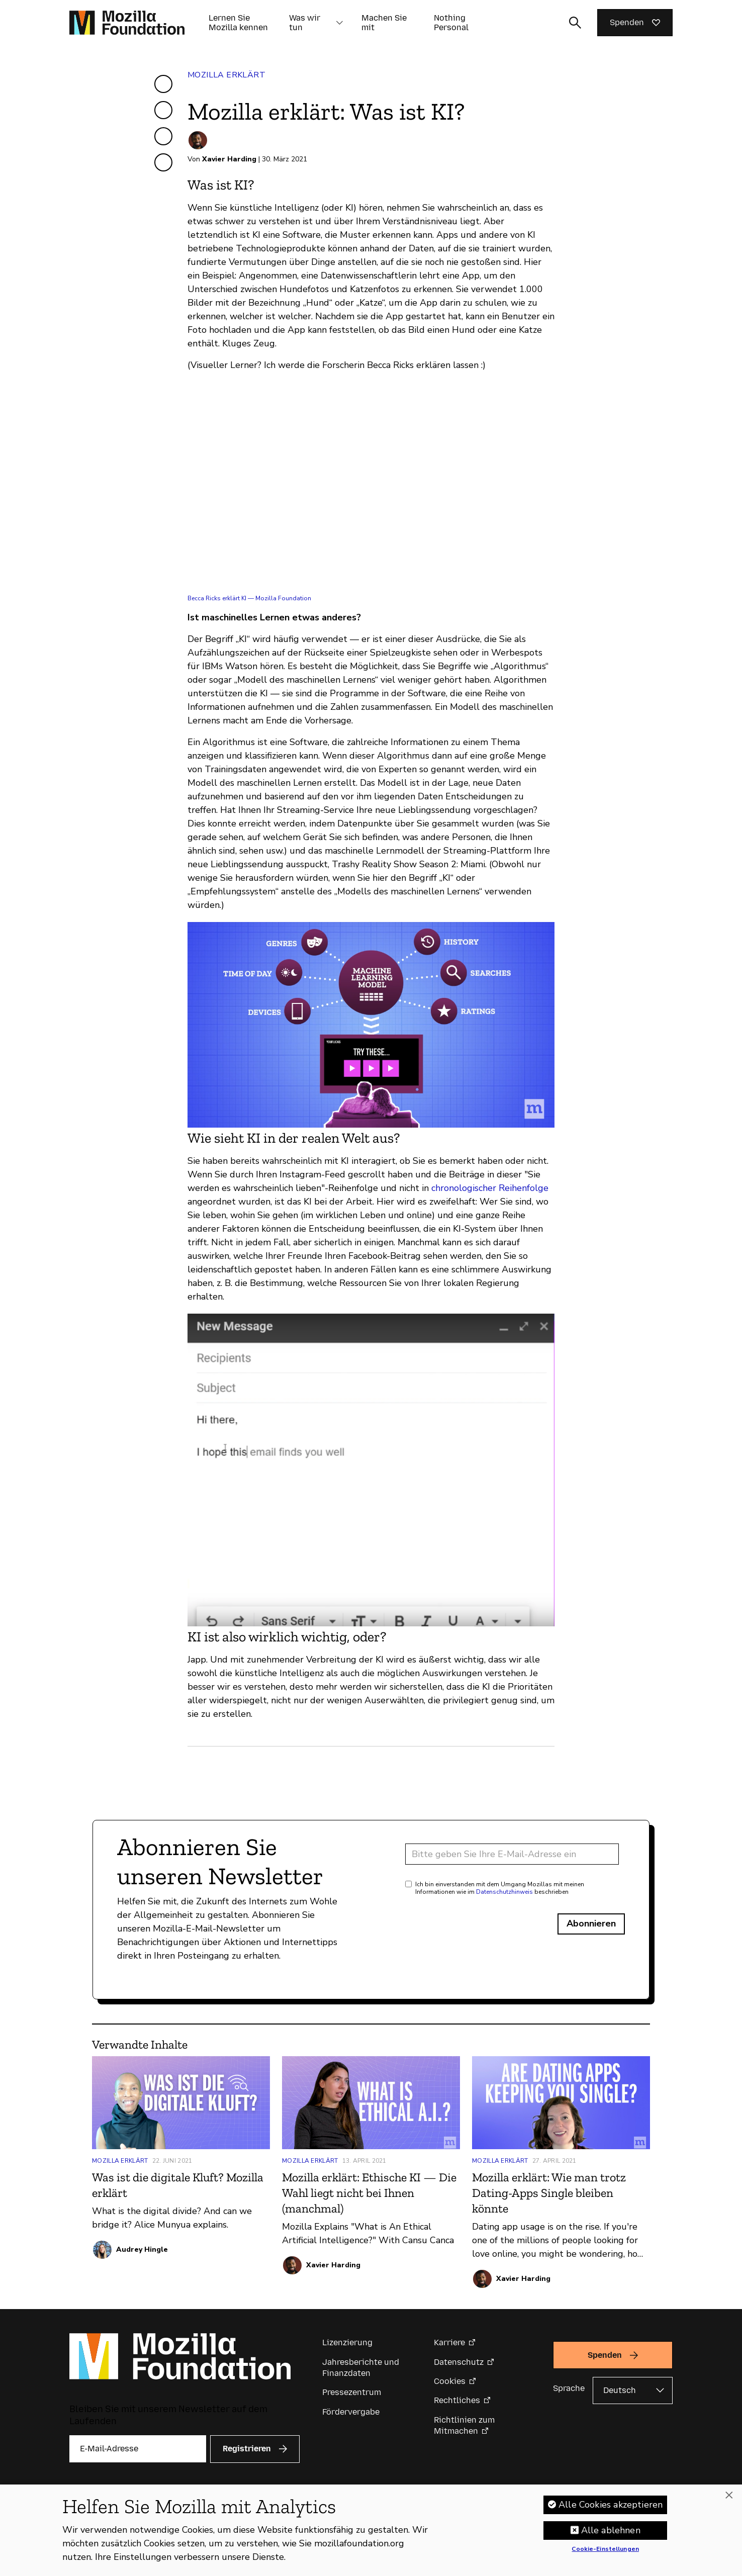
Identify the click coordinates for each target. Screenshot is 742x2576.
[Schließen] (728, 2495)
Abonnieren (591, 1923)
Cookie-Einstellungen (605, 2549)
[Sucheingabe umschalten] (575, 23)
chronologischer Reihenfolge (489, 1188)
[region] (371, 2530)
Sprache (569, 2388)
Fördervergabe (351, 2412)
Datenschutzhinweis (504, 1892)
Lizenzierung (347, 2342)
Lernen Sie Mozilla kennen (238, 22)
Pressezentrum (351, 2392)
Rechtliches (457, 2400)
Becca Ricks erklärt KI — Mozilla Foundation (249, 598)
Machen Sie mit (384, 22)
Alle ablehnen (610, 2530)
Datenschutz (459, 2362)
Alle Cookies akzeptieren (611, 2505)
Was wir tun (304, 22)
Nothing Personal (451, 22)
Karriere (449, 2342)
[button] (339, 22)
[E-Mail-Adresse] (512, 1854)
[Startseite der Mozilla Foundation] (126, 23)
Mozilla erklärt (226, 74)
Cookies (450, 2381)
